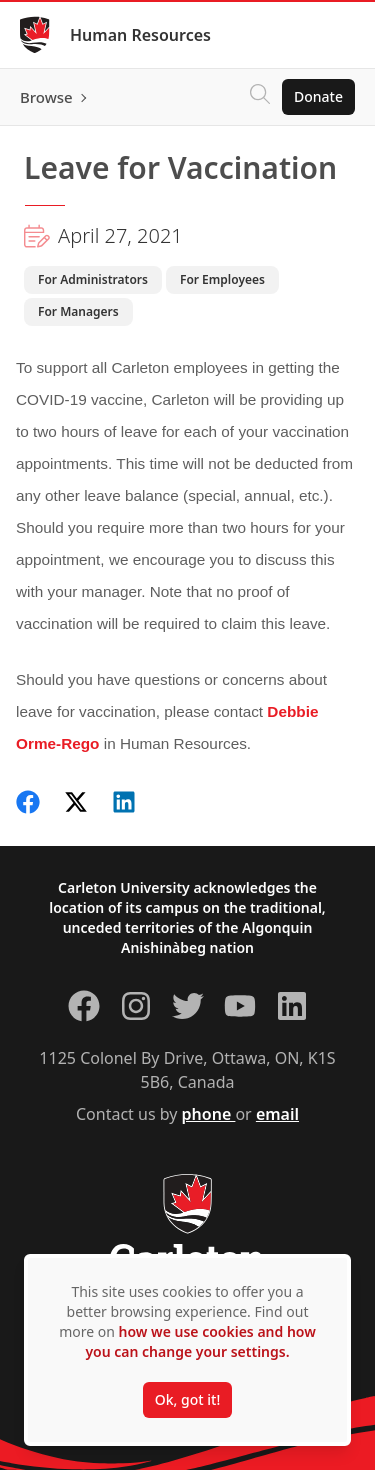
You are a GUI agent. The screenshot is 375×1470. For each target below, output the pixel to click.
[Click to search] (260, 97)
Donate (318, 96)
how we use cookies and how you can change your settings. (200, 1341)
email (277, 1114)
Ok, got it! (187, 1399)
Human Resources (140, 35)
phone (209, 1114)
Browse (46, 97)
